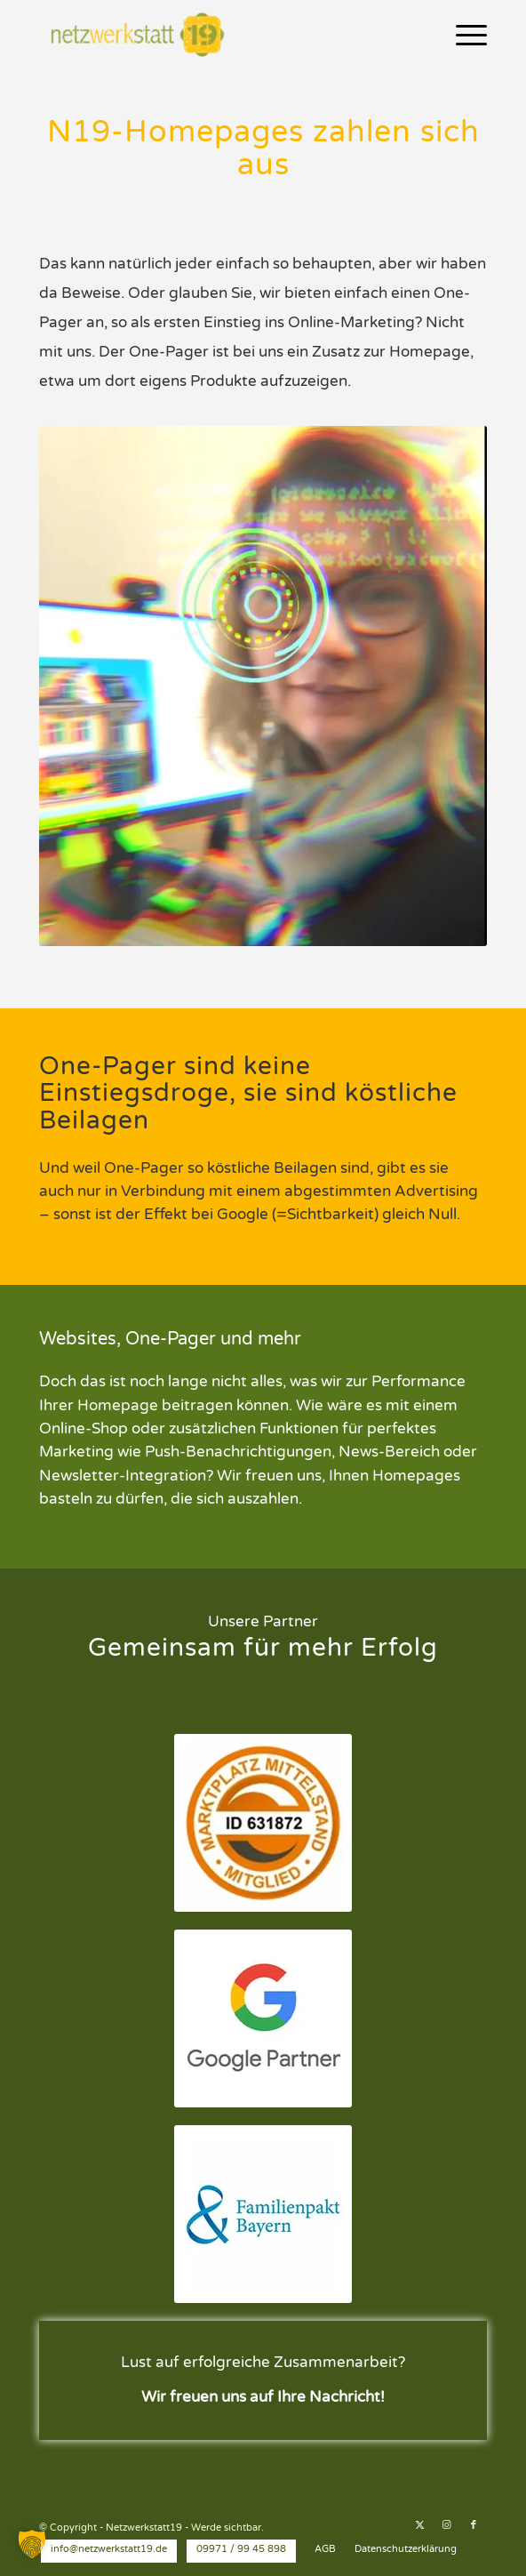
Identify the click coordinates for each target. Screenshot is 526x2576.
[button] (32, 2544)
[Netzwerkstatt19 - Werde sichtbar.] (218, 35)
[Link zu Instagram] (447, 2525)
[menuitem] (462, 35)
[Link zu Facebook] (473, 2525)
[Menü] (462, 35)
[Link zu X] (420, 2525)
